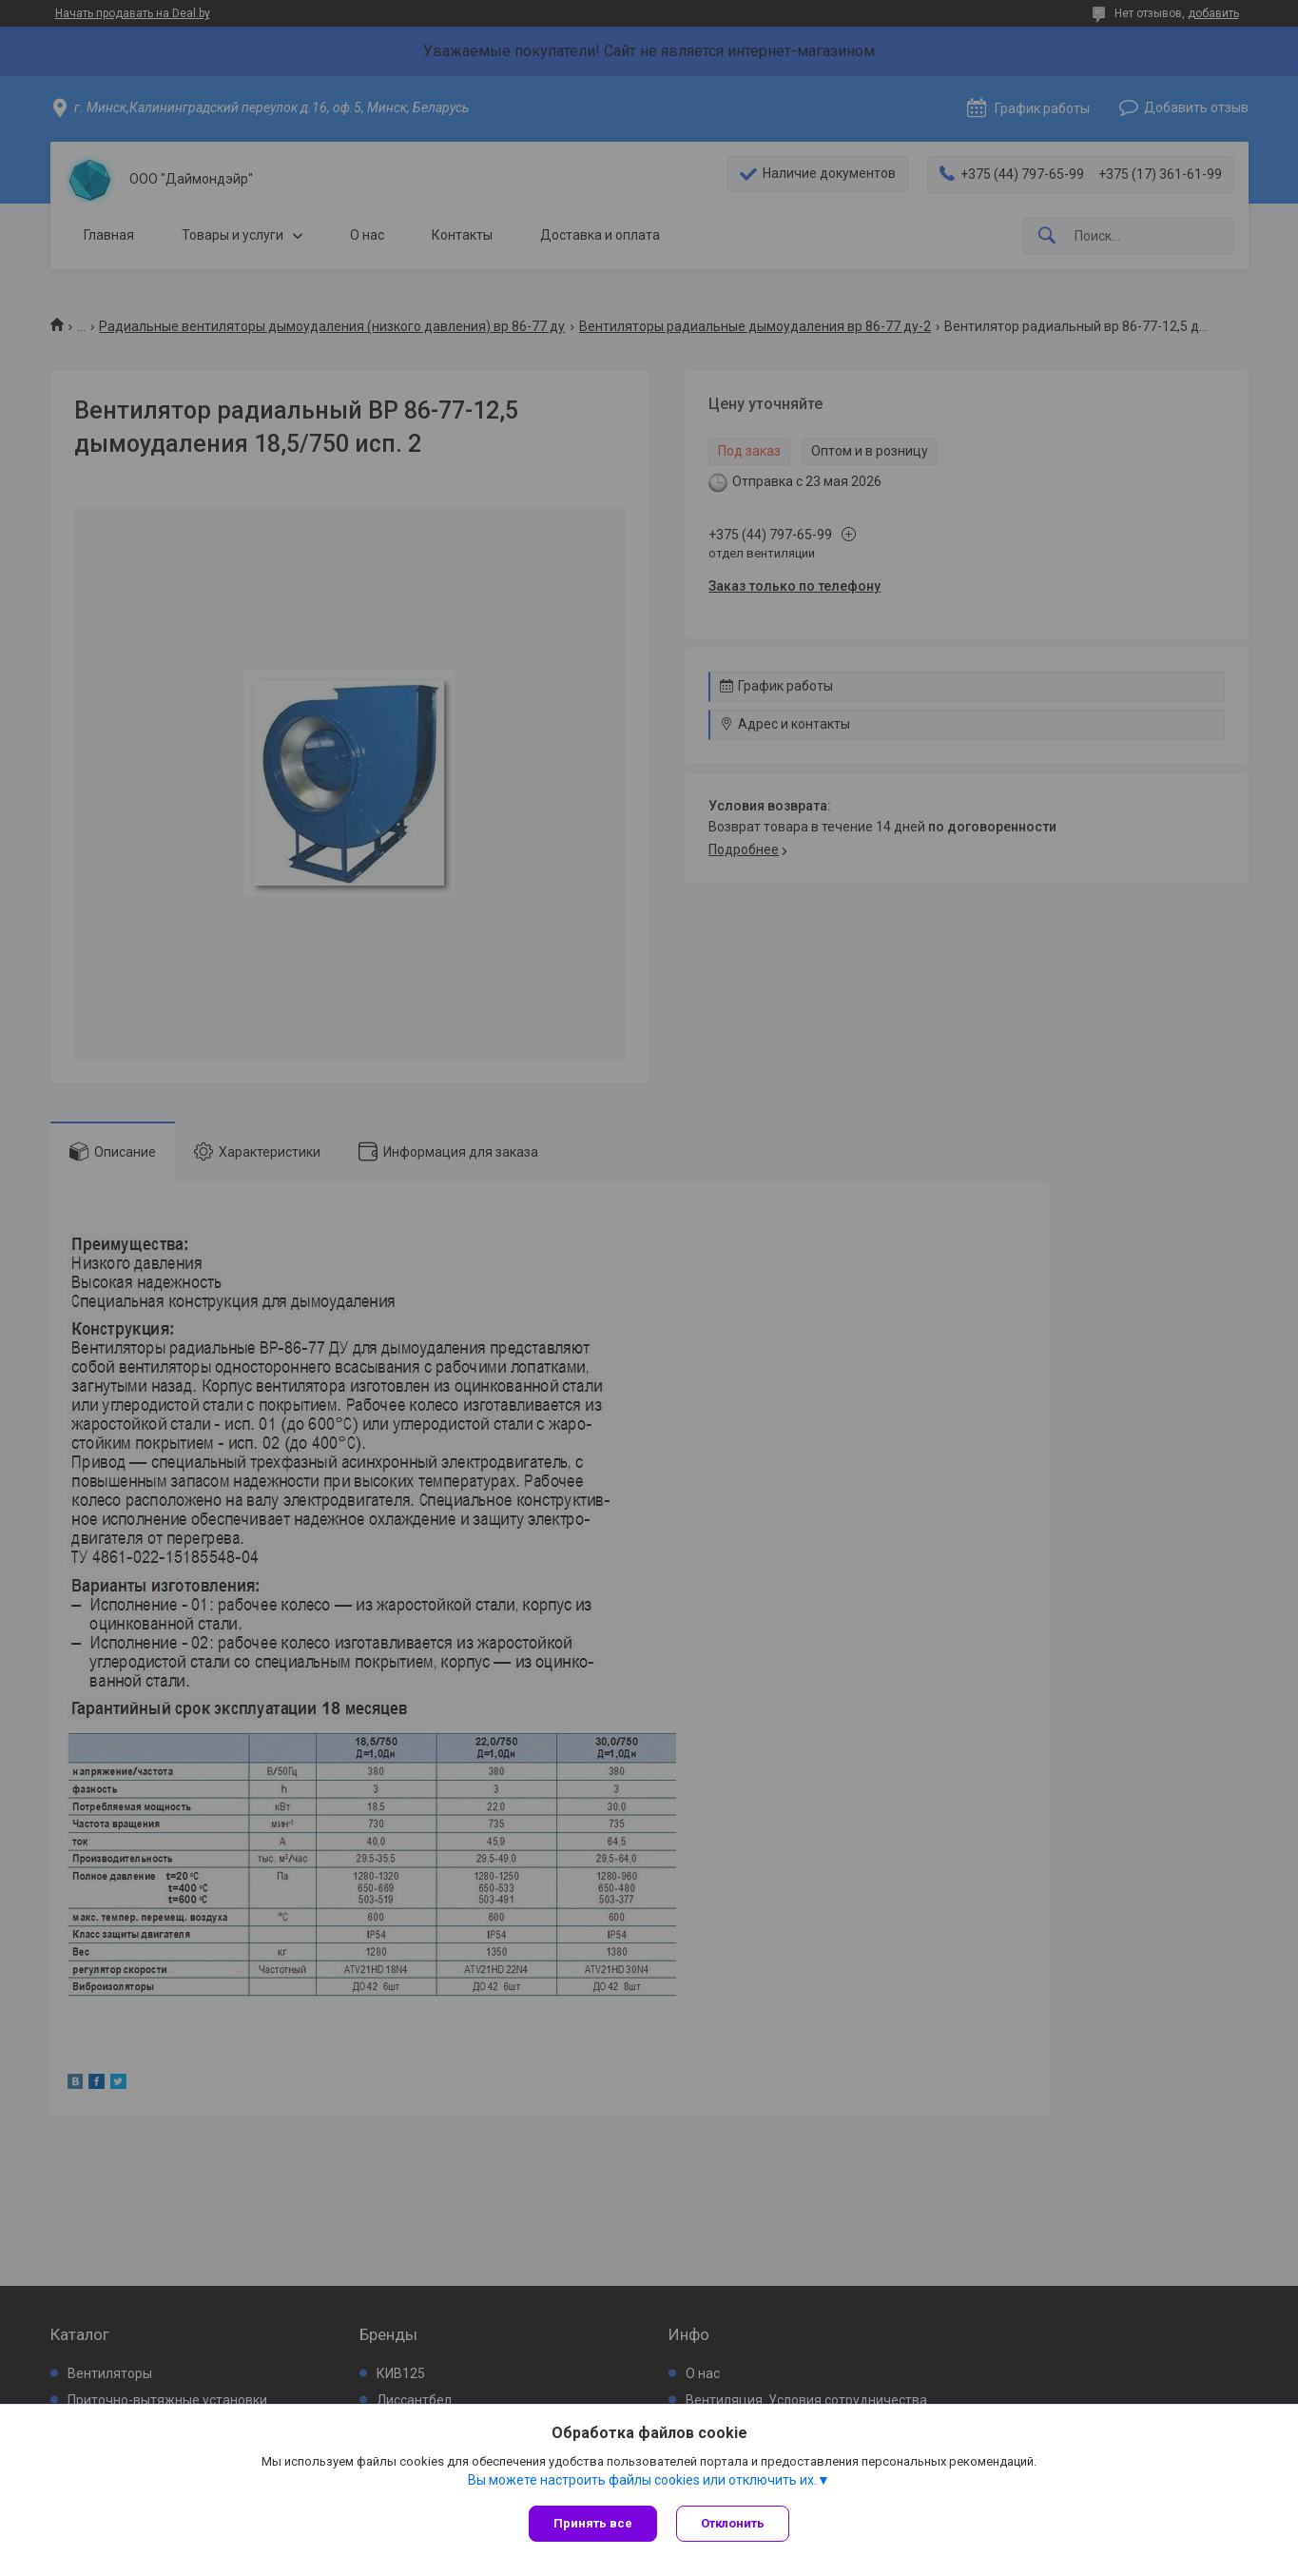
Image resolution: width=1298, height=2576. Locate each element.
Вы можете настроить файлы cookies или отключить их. (642, 2480)
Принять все (592, 2523)
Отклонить (733, 2523)
